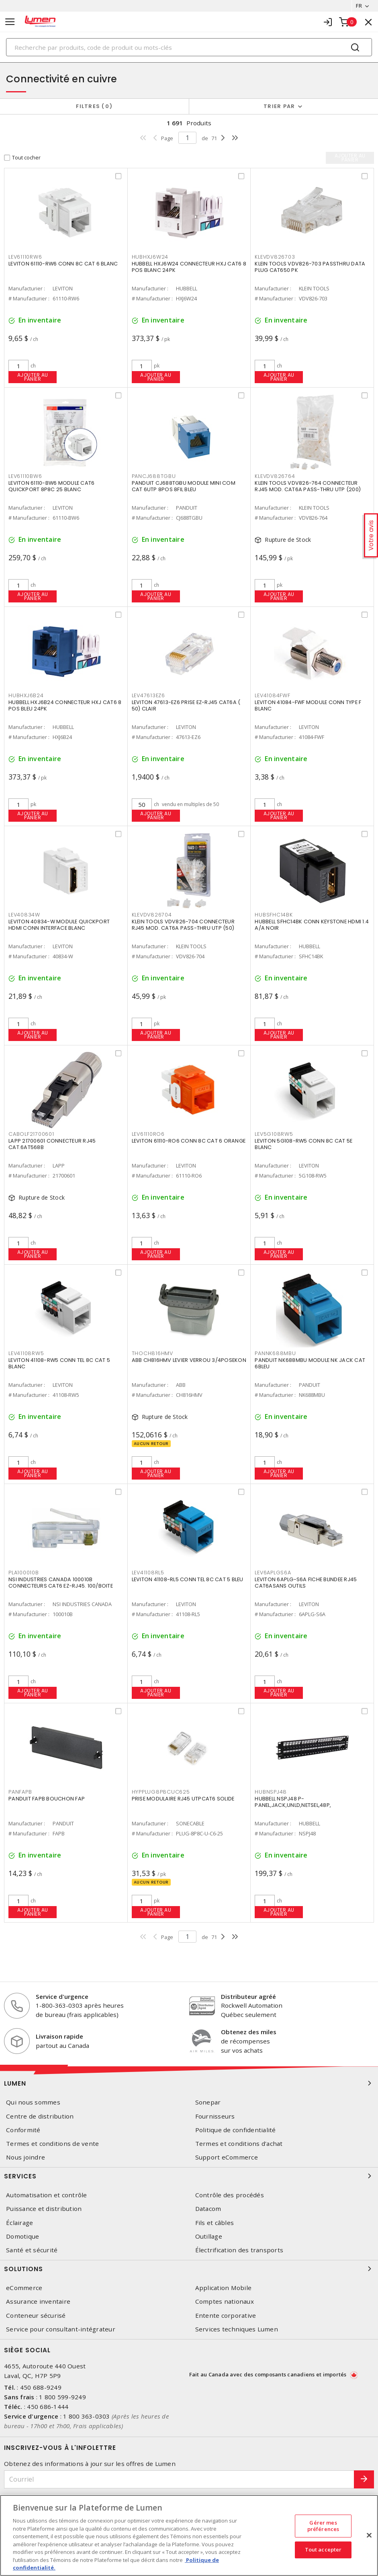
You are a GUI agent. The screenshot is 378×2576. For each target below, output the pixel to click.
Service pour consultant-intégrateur (60, 2329)
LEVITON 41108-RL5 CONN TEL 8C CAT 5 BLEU (187, 1579)
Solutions (189, 2268)
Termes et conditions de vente (52, 2143)
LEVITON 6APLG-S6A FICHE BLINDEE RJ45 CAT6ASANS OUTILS (306, 1582)
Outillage (208, 2236)
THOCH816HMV (152, 1353)
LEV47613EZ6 (148, 695)
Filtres (94, 106)
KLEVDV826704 (152, 914)
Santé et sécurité (31, 2250)
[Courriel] (179, 2479)
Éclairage (19, 2223)
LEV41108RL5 (148, 1572)
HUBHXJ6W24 (150, 256)
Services (189, 2176)
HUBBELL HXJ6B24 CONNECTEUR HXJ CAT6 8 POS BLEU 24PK (64, 705)
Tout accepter (323, 2550)
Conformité (23, 2130)
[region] (189, 2535)
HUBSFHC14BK (273, 914)
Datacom (208, 2209)
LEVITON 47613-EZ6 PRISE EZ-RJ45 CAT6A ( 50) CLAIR (186, 705)
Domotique (22, 2236)
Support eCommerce (226, 2157)
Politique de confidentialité (235, 2130)
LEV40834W (24, 914)
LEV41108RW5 (26, 1353)
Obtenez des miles (248, 2032)
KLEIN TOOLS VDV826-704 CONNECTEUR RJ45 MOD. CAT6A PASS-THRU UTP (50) (183, 924)
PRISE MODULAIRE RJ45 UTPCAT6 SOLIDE (183, 1798)
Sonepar (208, 2102)
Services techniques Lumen (236, 2329)
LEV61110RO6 (148, 1134)
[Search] (189, 47)
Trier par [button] (279, 106)
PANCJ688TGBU (154, 476)
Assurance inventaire (38, 2301)
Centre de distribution (40, 2116)
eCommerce (24, 2288)
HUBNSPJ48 (271, 1791)
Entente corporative (225, 2315)
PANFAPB (20, 1791)
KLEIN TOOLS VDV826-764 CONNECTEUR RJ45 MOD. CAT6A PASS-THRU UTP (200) (308, 486)
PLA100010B (23, 1572)
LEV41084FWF (272, 695)
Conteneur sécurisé (36, 2315)
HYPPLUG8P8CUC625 (161, 1791)
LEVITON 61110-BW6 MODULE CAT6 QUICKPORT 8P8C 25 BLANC (51, 486)
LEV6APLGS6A (273, 1572)
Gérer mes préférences (323, 2526)
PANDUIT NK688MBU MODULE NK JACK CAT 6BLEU (310, 1363)
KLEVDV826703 (275, 256)
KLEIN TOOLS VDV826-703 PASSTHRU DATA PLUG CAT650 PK (310, 267)
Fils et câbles (214, 2223)
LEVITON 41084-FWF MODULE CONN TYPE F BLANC (308, 705)
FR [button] (359, 5)
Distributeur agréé (248, 1996)
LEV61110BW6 (25, 476)
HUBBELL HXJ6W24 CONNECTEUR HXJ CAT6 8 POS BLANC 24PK (189, 267)
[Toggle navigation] (10, 22)
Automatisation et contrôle (46, 2195)
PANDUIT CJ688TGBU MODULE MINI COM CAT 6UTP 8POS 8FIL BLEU (183, 486)
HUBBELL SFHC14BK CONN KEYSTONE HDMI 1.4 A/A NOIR (312, 924)
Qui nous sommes (33, 2102)
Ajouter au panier (32, 376)
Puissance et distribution (44, 2209)
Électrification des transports (239, 2250)
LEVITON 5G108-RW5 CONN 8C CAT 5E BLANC (303, 1144)
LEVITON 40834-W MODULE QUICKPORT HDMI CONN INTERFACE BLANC (59, 924)
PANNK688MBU (275, 1353)
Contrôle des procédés (229, 2195)
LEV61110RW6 (25, 256)
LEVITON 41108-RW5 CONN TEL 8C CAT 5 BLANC (59, 1363)
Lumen (189, 2083)
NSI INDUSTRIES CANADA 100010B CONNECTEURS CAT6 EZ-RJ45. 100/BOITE (60, 1582)
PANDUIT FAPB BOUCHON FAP (46, 1798)
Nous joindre (25, 2157)
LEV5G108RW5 (274, 1134)
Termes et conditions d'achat (239, 2143)
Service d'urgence (62, 1996)
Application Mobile (223, 2288)
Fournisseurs (215, 2116)
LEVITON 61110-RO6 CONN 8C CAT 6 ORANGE (189, 1140)
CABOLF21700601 (31, 1134)
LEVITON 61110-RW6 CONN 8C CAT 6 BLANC (63, 263)
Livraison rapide (59, 2036)
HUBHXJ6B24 (26, 695)
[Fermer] (369, 2535)
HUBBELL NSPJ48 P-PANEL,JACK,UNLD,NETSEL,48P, (293, 1802)
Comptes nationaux (224, 2301)
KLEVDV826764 (275, 476)
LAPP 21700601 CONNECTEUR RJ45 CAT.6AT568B (52, 1144)
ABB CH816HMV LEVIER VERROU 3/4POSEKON (189, 1360)
